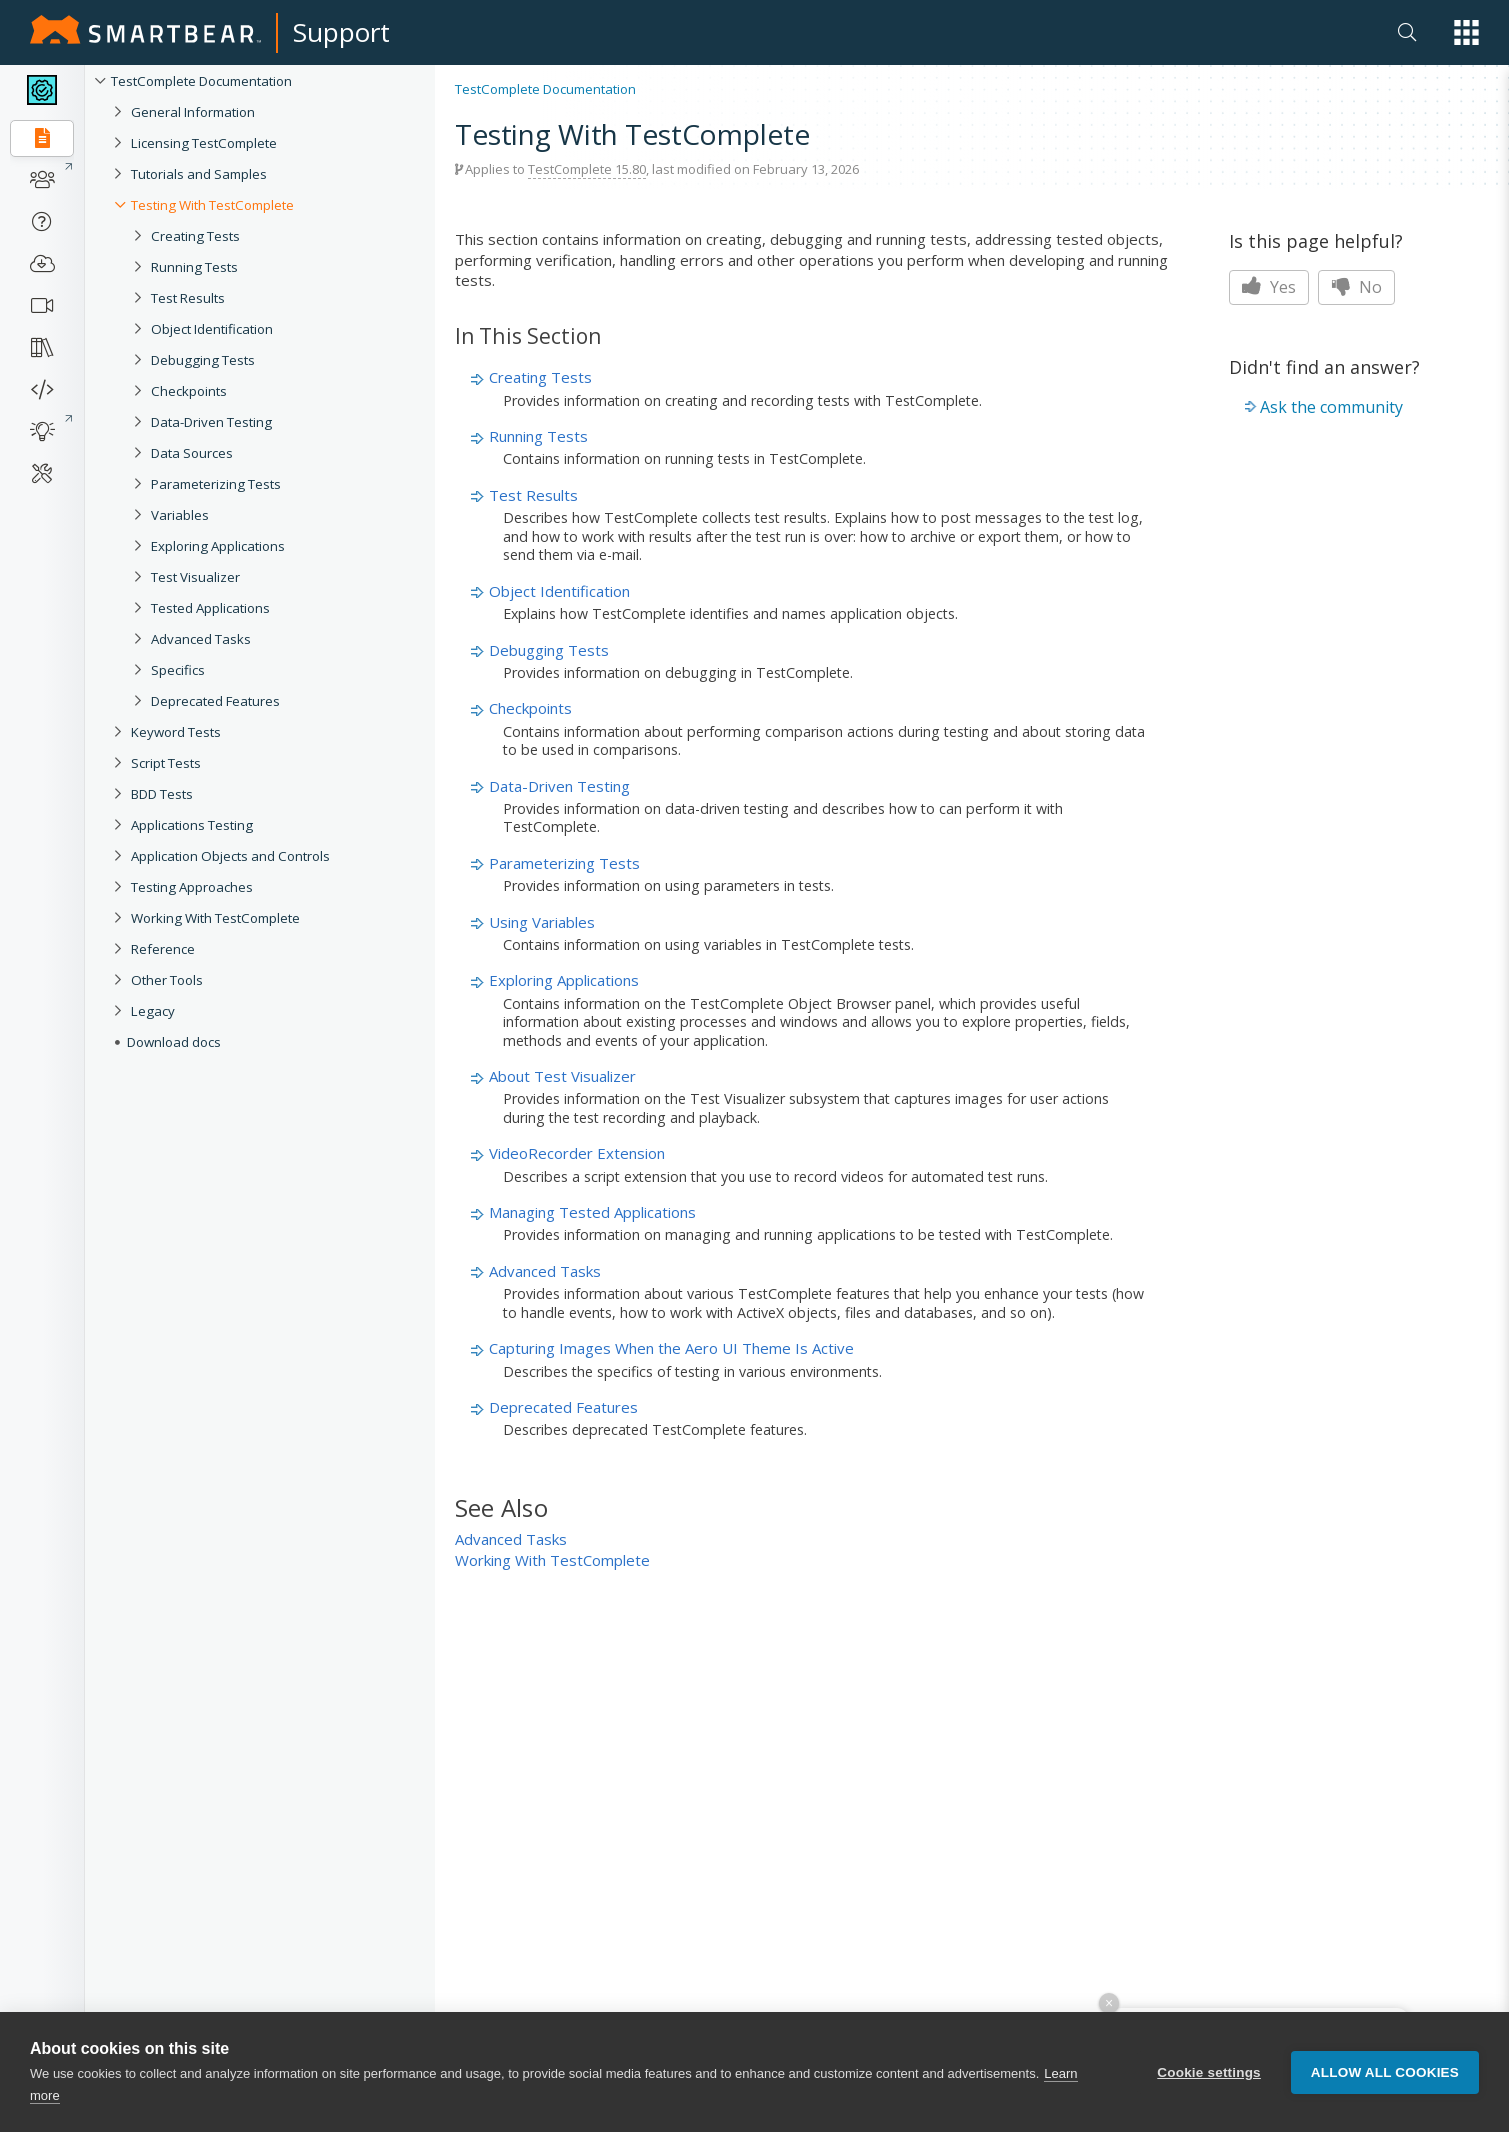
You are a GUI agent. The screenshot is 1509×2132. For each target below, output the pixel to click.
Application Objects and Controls (230, 856)
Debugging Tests (203, 360)
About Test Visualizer (562, 1076)
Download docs (174, 1042)
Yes (1269, 287)
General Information (193, 112)
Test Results (188, 298)
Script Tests (166, 763)
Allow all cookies (1385, 2073)
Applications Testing (192, 825)
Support (341, 32)
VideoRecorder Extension (577, 1153)
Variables (180, 515)
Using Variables (542, 922)
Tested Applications (210, 608)
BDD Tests (162, 794)
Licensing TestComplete (204, 143)
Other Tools (167, 980)
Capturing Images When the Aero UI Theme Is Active (671, 1348)
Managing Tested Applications (592, 1212)
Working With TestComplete (215, 918)
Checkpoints (189, 391)
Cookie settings (1209, 2073)
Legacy (153, 1011)
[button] (1466, 32)
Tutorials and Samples (199, 174)
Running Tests (194, 267)
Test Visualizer (195, 577)
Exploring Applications (218, 546)
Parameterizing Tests (216, 484)
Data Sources (192, 453)
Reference (163, 949)
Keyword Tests (176, 732)
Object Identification (212, 329)
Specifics (178, 670)
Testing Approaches (192, 887)
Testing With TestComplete (212, 205)
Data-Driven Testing (211, 422)
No (1356, 287)
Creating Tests (195, 236)
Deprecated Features (215, 701)
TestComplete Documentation (201, 81)
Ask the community (1331, 407)
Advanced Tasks (201, 639)
